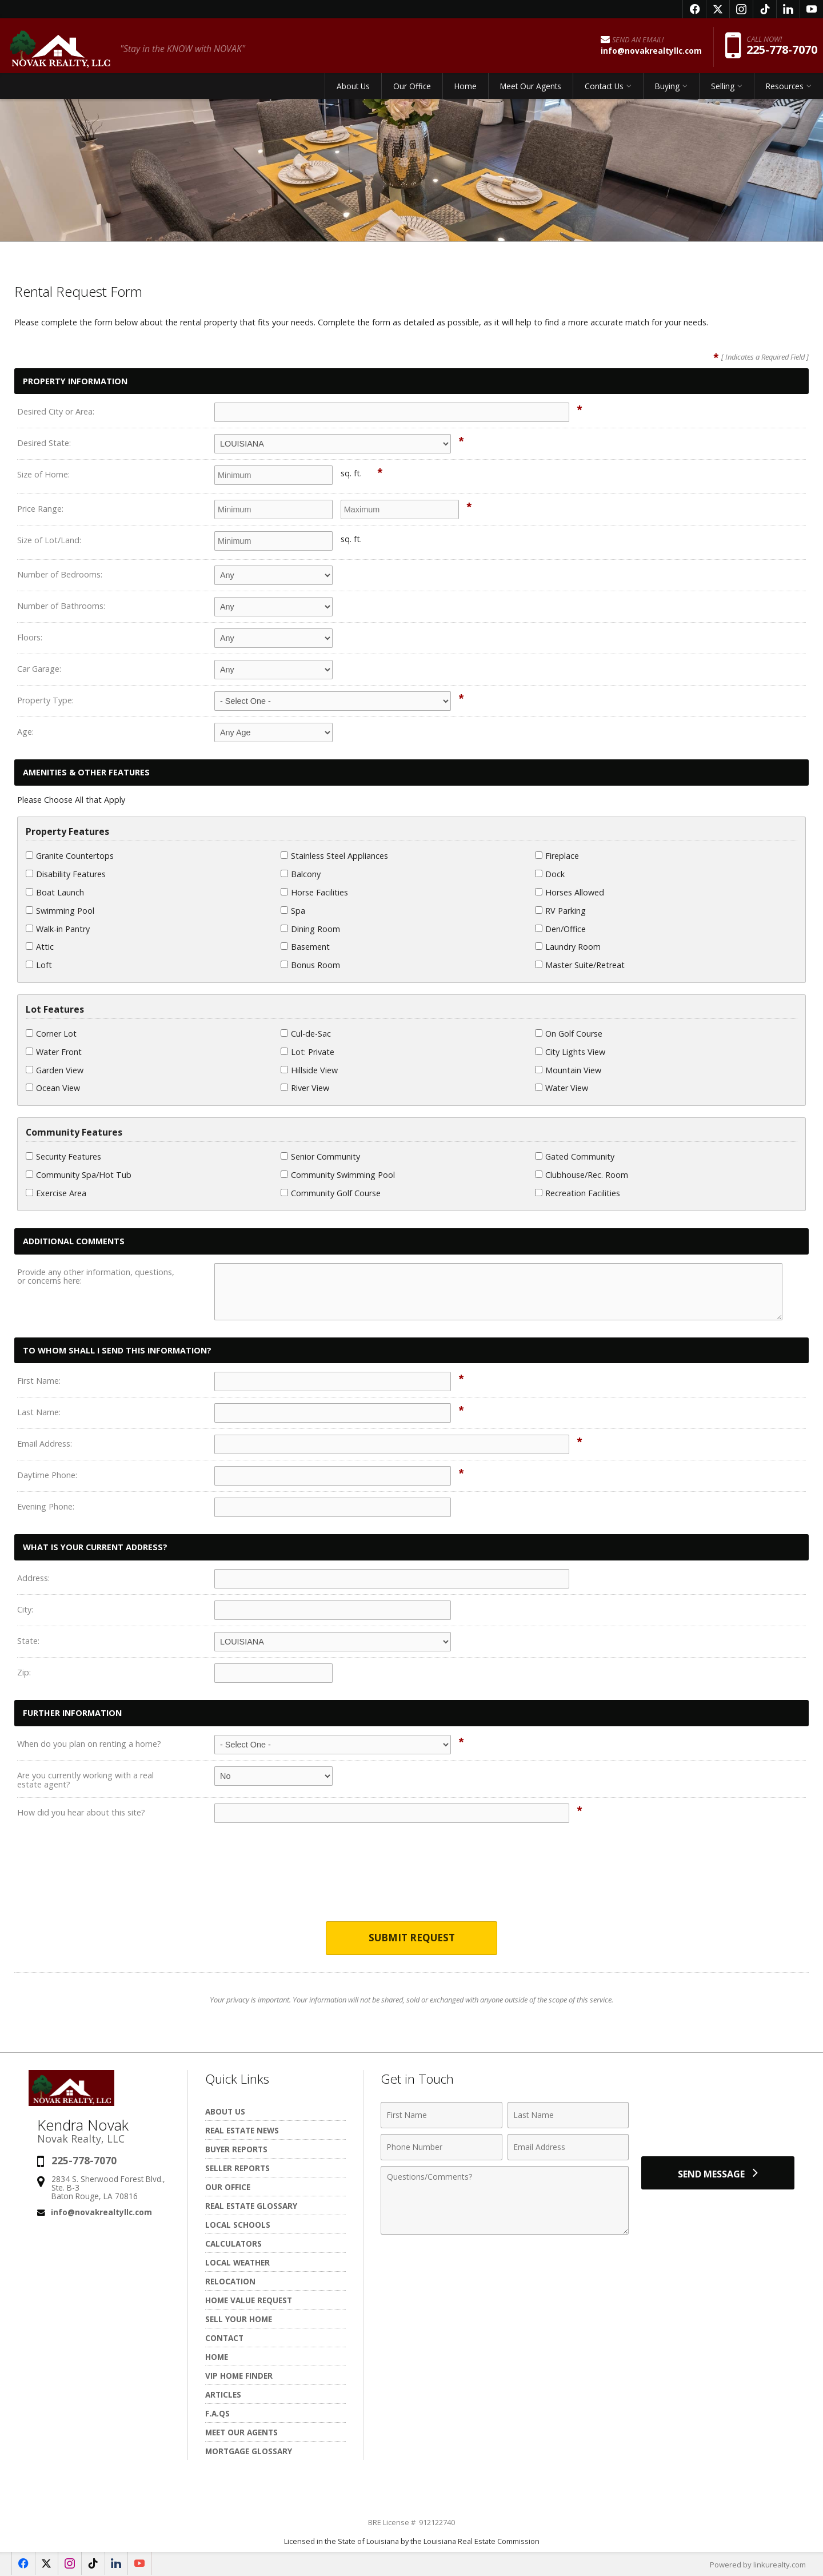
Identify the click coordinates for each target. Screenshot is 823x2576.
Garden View (54, 1070)
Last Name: (39, 1412)
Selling (722, 88)
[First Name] (441, 2115)
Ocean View (53, 1087)
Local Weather (237, 2262)
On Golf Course (568, 1033)
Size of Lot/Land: (49, 540)
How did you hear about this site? (81, 1812)
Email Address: (44, 1443)
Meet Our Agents (530, 88)
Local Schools (237, 2224)
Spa (293, 910)
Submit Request (412, 1938)
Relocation (230, 2281)
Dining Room (310, 928)
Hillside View (309, 1070)
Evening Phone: (45, 1506)
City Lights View (570, 1051)
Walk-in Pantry (58, 928)
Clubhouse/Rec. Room (581, 1174)
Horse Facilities (314, 892)
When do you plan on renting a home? (89, 1743)
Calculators (233, 2243)
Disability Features (66, 874)
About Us (353, 88)
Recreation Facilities (577, 1193)
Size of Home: (43, 474)
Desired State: (44, 442)
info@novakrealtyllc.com (101, 2212)
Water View (561, 1087)
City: (25, 1609)
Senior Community (320, 1156)
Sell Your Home (238, 2319)
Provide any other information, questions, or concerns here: (95, 1277)
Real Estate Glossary (251, 2205)
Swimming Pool (60, 910)
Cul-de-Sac (306, 1033)
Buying (667, 88)
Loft (39, 964)
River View (305, 1087)
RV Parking (560, 910)
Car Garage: (39, 668)
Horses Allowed (569, 892)
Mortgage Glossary (248, 2451)
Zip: (24, 1672)
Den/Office (560, 928)
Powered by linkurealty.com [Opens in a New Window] (758, 2564)
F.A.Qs (217, 2413)
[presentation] (411, 1879)
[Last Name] (568, 2115)
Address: (33, 1577)
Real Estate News (242, 2130)
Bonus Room (310, 964)
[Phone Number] (441, 2147)
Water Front (54, 1051)
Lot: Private (307, 1051)
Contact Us (604, 88)
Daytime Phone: (47, 1475)
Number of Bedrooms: (59, 574)
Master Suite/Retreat (580, 964)
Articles (223, 2394)
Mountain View (568, 1070)
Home (465, 88)
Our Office (412, 88)
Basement (305, 946)
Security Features (63, 1156)
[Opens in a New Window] (694, 9)
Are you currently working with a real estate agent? (85, 1780)
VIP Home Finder (239, 2375)
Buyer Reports (236, 2149)
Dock (550, 874)
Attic (40, 946)
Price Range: (40, 508)
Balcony (301, 874)
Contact (224, 2337)
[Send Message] (717, 2173)
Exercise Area (56, 1193)
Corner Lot (51, 1033)
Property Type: (45, 700)
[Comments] (505, 2200)
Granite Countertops (70, 855)
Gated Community (574, 1156)
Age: (25, 731)
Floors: (29, 637)
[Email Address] (568, 2147)
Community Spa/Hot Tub (78, 1174)
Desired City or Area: (55, 411)
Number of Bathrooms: (61, 605)
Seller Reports (237, 2168)
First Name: (39, 1380)
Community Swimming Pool (338, 1174)
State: (28, 1640)
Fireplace (557, 855)
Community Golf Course (331, 1193)
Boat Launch (55, 892)
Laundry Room (568, 946)
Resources (785, 88)
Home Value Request (248, 2300)
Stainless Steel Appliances (334, 855)
